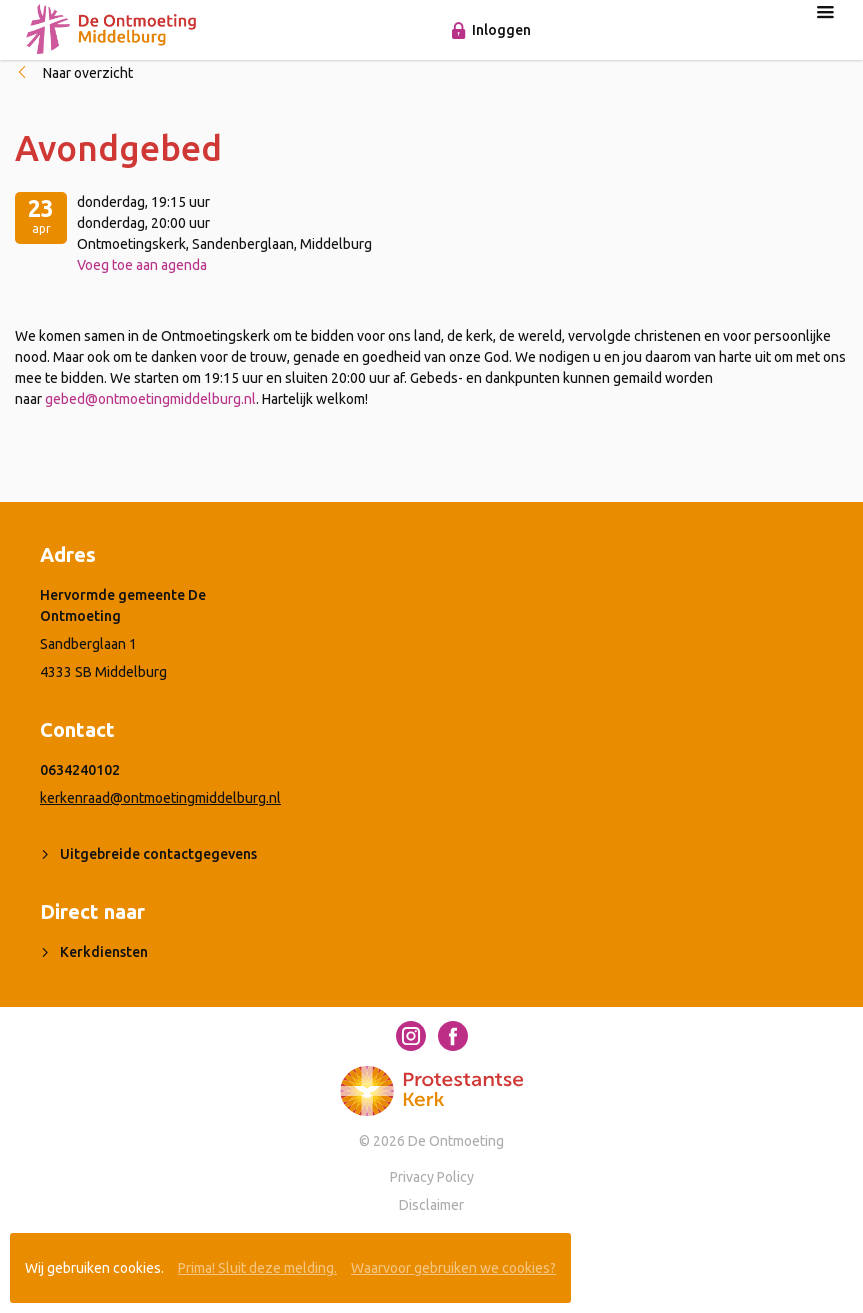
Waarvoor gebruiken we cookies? (453, 1268)
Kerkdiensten (104, 952)
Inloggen (501, 30)
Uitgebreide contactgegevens (158, 854)
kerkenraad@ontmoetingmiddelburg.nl (160, 798)
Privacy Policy (432, 1177)
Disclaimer (431, 1205)
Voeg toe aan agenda (142, 265)
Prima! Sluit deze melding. (257, 1268)
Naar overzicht (88, 73)
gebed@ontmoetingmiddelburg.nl (150, 399)
